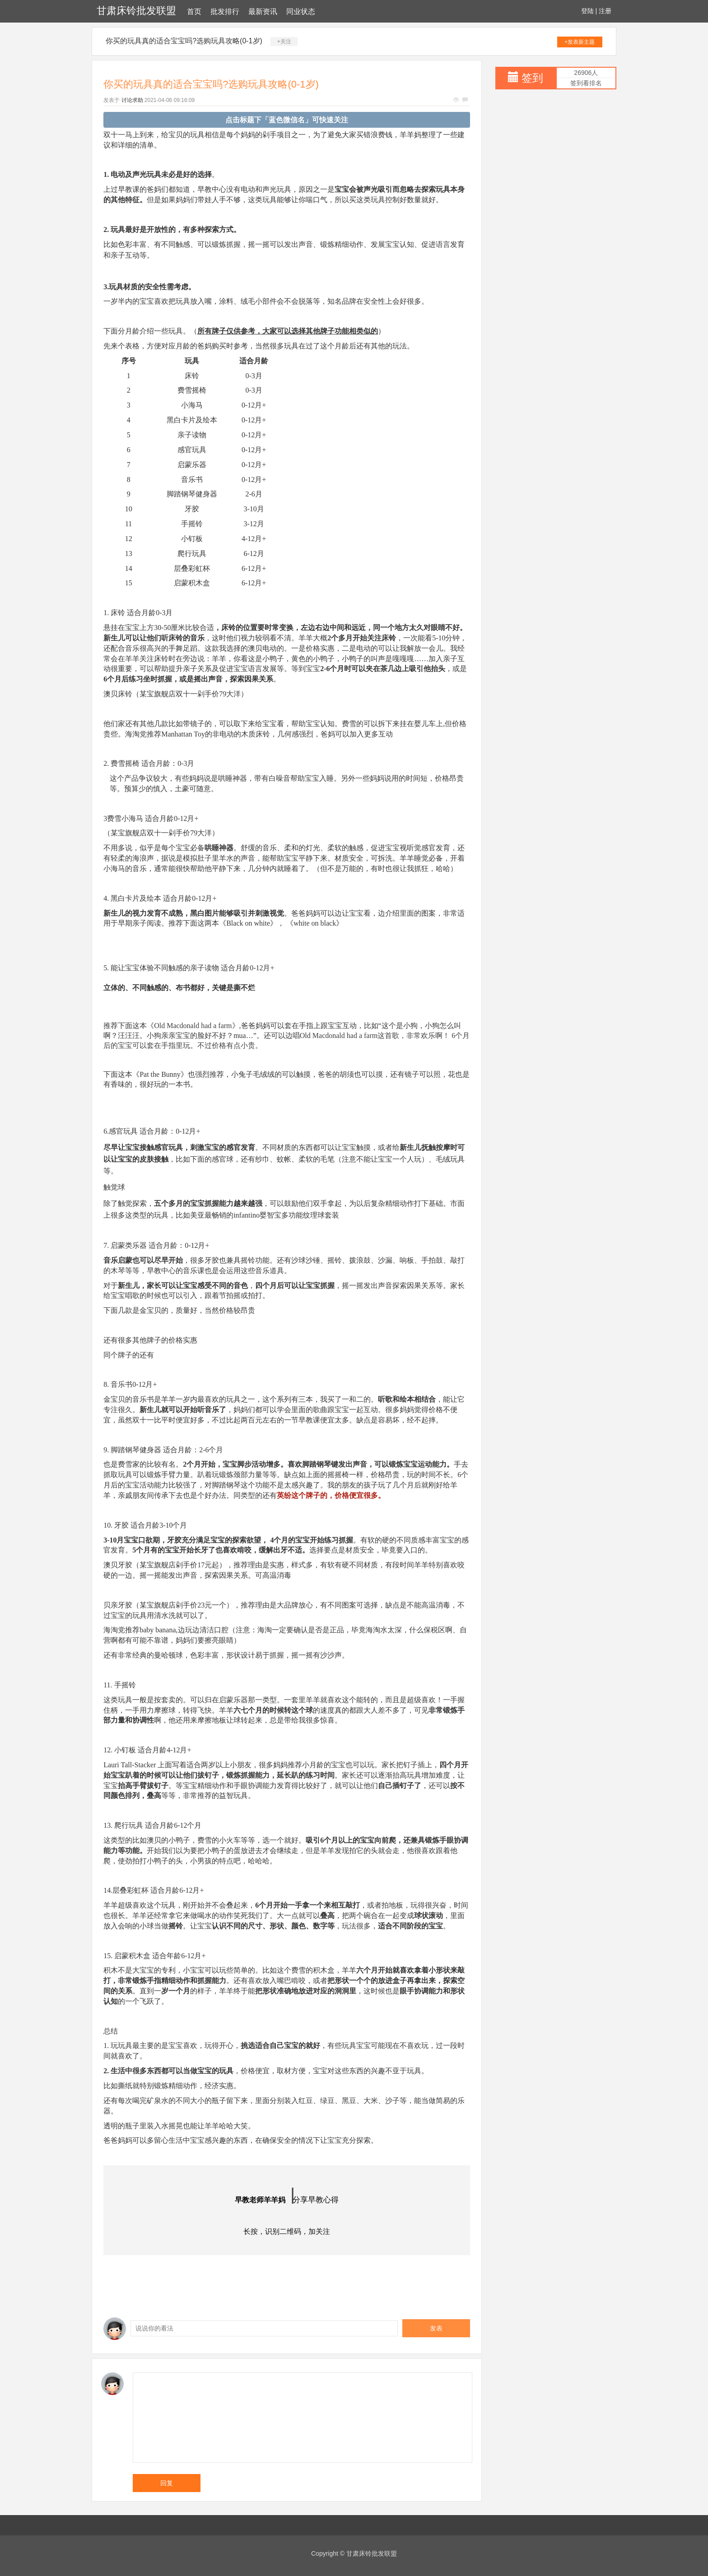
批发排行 (224, 11)
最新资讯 (262, 11)
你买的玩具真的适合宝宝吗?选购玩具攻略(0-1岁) (184, 41)
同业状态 (300, 11)
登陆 (587, 10)
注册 (605, 10)
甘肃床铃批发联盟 (136, 10)
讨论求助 (132, 100)
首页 (194, 11)
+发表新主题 (579, 42)
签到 (532, 78)
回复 (166, 2483)
